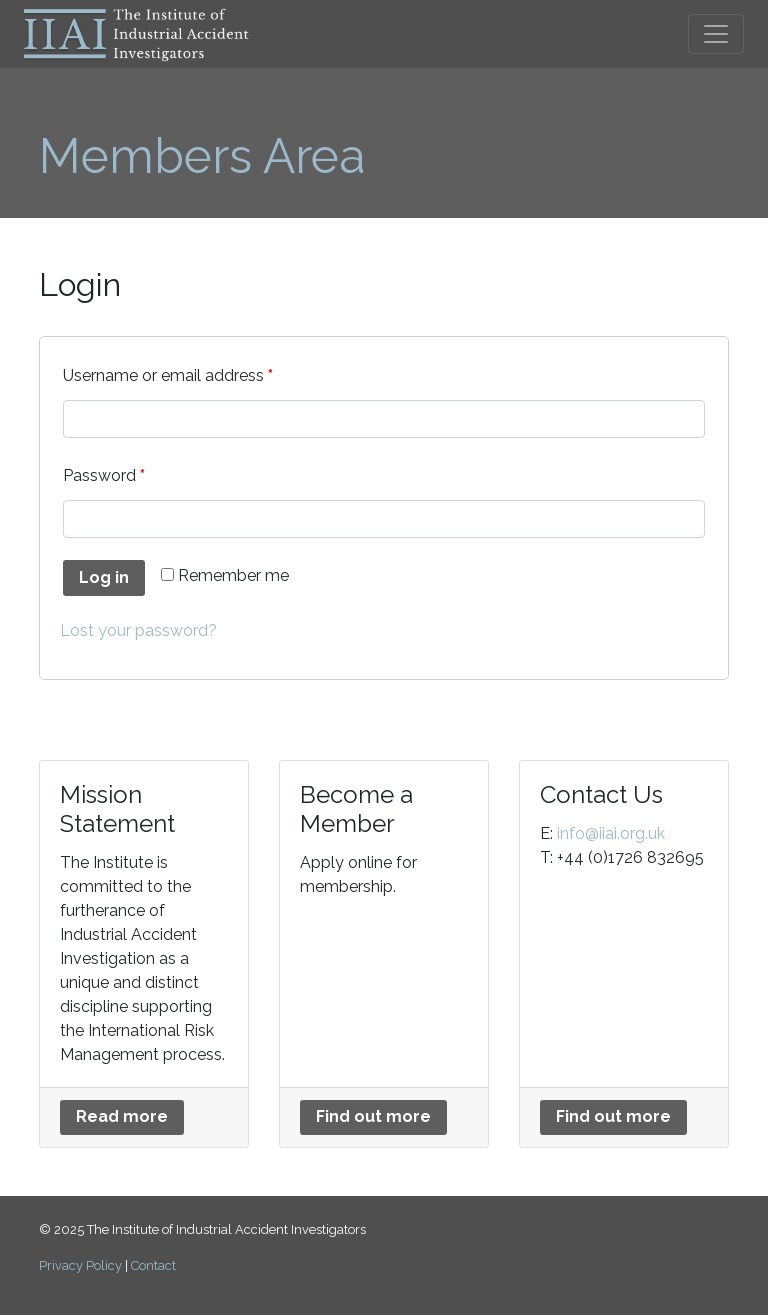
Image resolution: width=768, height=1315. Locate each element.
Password (104, 475)
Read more (122, 1116)
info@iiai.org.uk (611, 833)
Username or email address (168, 375)
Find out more (373, 1116)
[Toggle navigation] (716, 34)
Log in (104, 577)
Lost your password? (138, 630)
